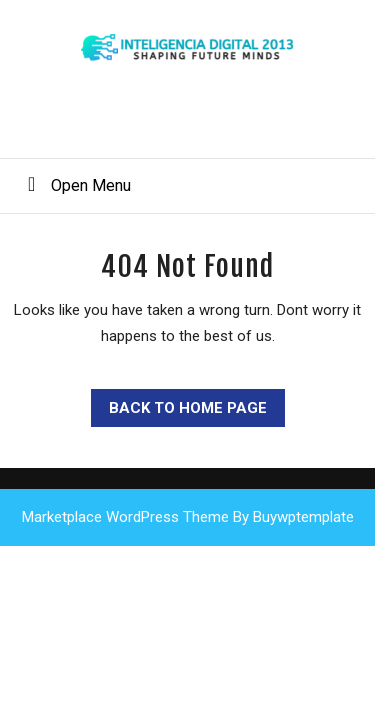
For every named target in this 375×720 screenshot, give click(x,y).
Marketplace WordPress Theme (125, 517)
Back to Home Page (179, 403)
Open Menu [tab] (71, 184)
